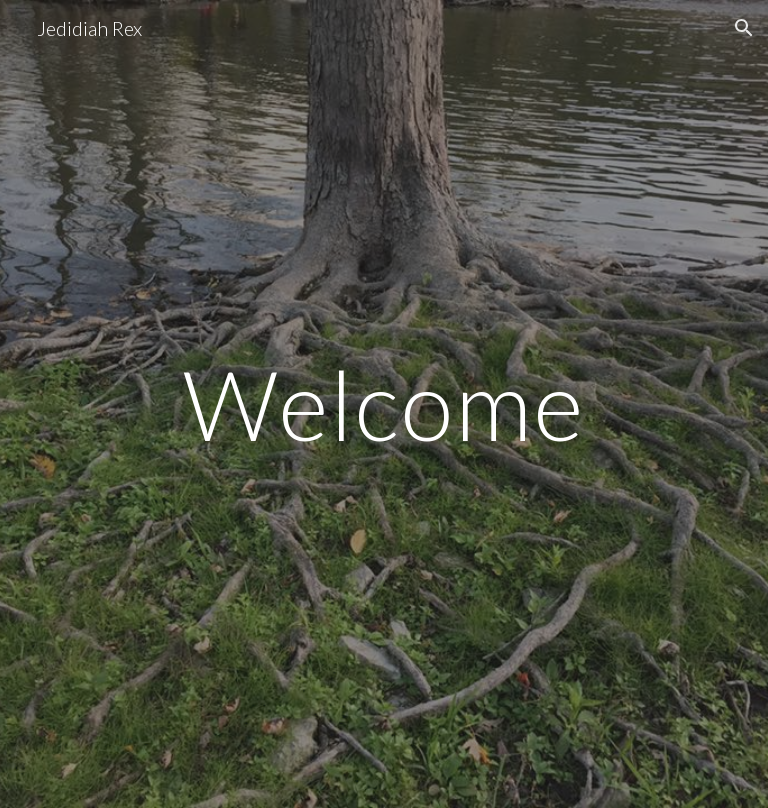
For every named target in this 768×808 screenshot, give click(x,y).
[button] (744, 28)
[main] (383, 404)
